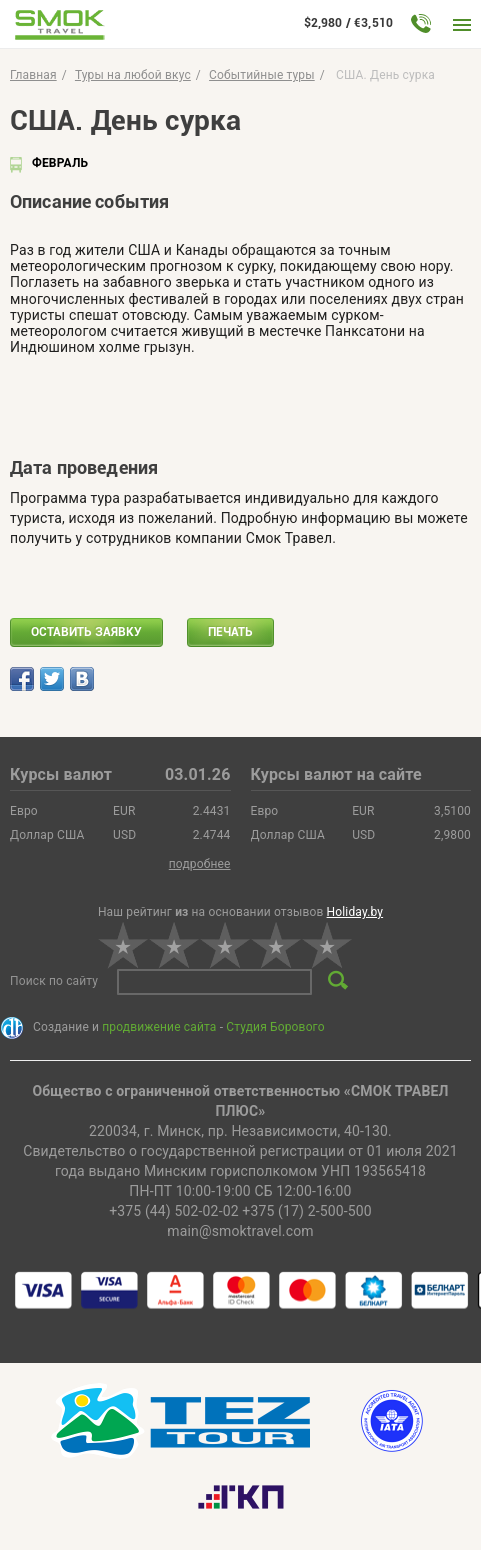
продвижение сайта (159, 1027)
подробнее (200, 864)
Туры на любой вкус (133, 75)
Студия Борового (275, 1027)
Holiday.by (355, 912)
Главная (33, 75)
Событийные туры (262, 75)
